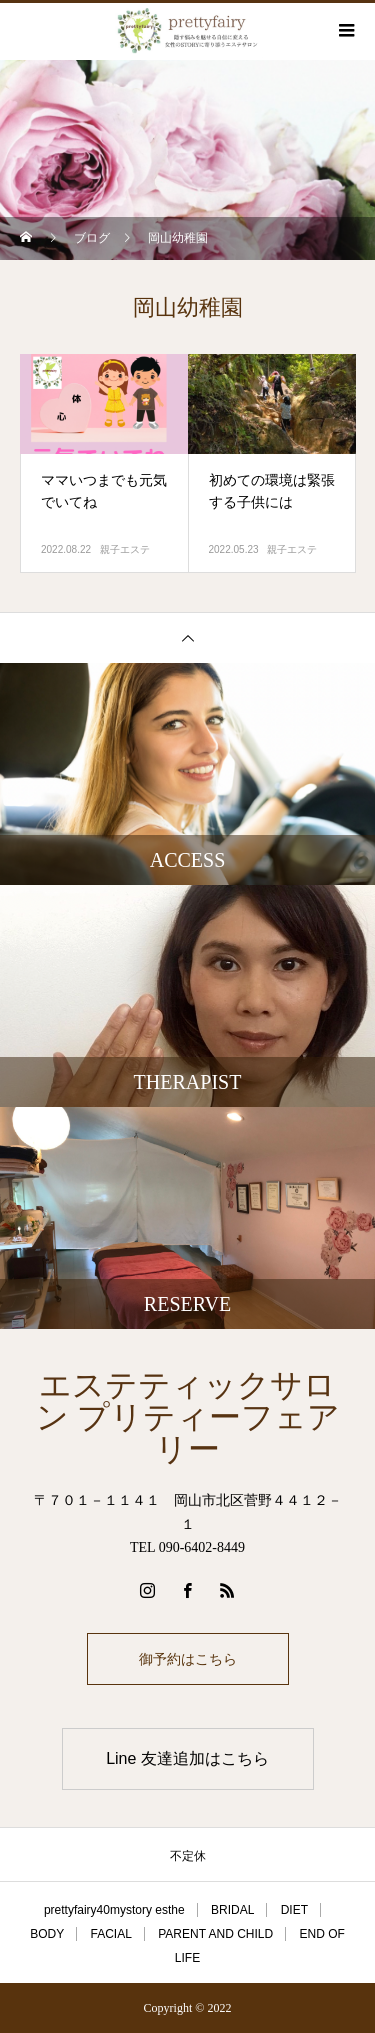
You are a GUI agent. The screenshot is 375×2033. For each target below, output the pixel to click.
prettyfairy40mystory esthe (114, 1910)
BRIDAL (232, 1910)
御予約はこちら (188, 1659)
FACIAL (111, 1934)
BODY (47, 1934)
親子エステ (125, 549)
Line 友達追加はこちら (187, 1758)
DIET (294, 1910)
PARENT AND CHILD (215, 1934)
